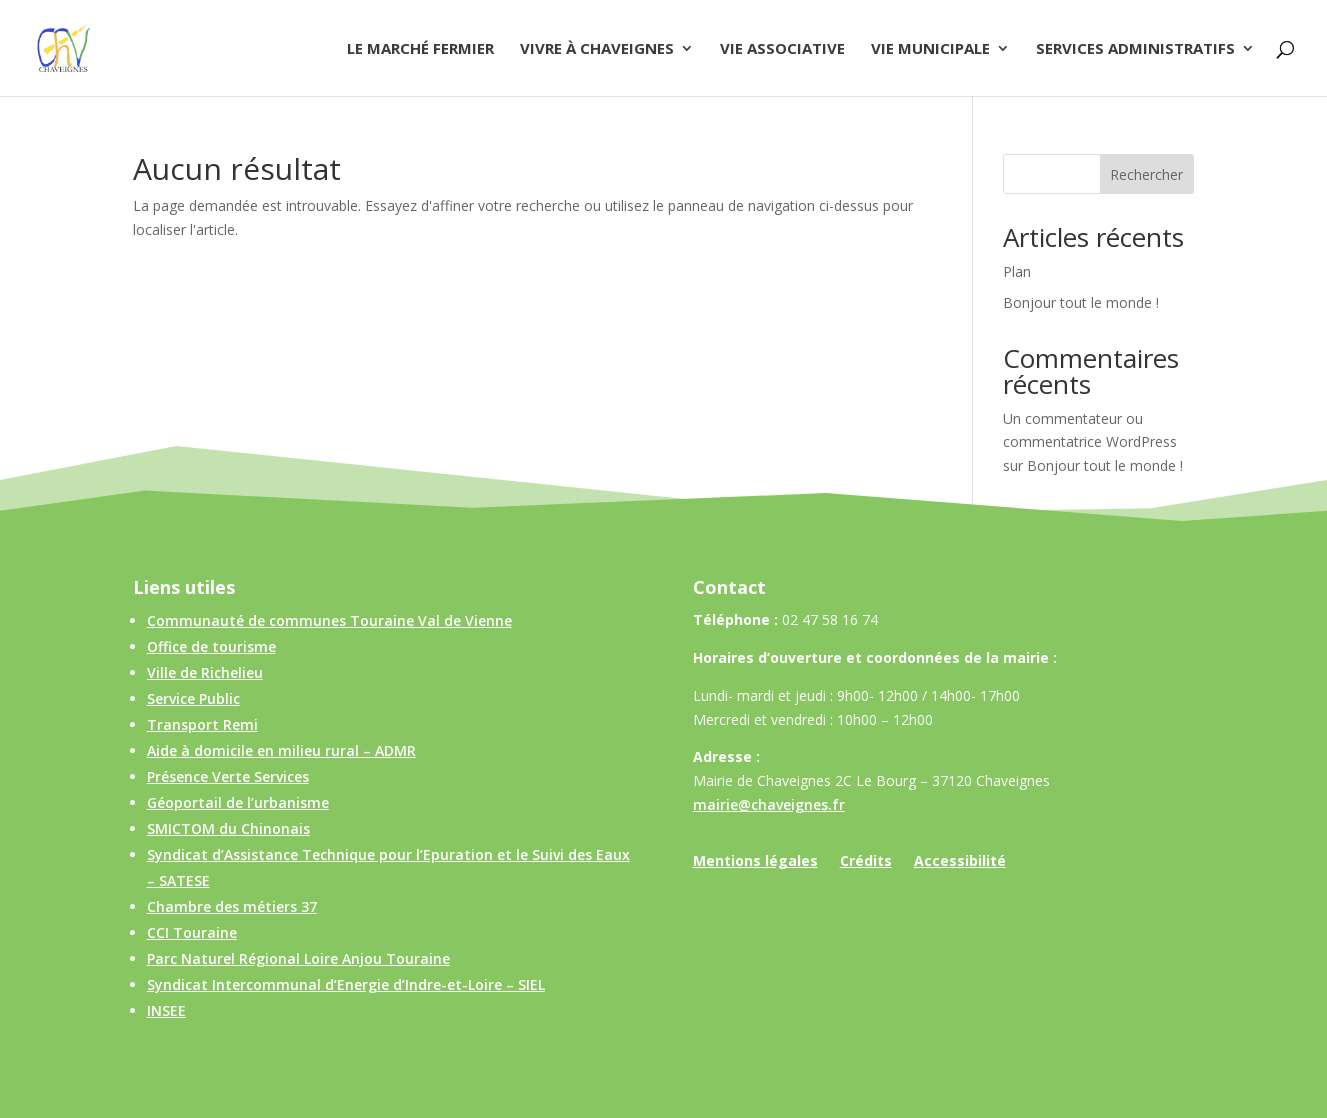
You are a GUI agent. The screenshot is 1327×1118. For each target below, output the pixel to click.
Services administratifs (1135, 49)
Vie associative (782, 49)
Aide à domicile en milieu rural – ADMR (281, 750)
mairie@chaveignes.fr (769, 804)
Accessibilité (960, 862)
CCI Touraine (192, 932)
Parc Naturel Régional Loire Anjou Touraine (298, 958)
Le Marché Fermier (420, 49)
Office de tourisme (211, 646)
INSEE (166, 1010)
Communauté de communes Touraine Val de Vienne (329, 620)
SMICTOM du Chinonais (228, 828)
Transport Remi (202, 724)
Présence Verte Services (228, 776)
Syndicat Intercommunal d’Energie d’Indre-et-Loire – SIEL (346, 984)
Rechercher (1146, 174)
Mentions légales (755, 862)
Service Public (193, 698)
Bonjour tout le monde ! (1081, 302)
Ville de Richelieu (205, 672)
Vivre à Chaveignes (597, 49)
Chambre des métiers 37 (232, 906)
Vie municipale (930, 49)
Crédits (866, 862)
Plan (1017, 271)
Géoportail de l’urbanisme (238, 802)
